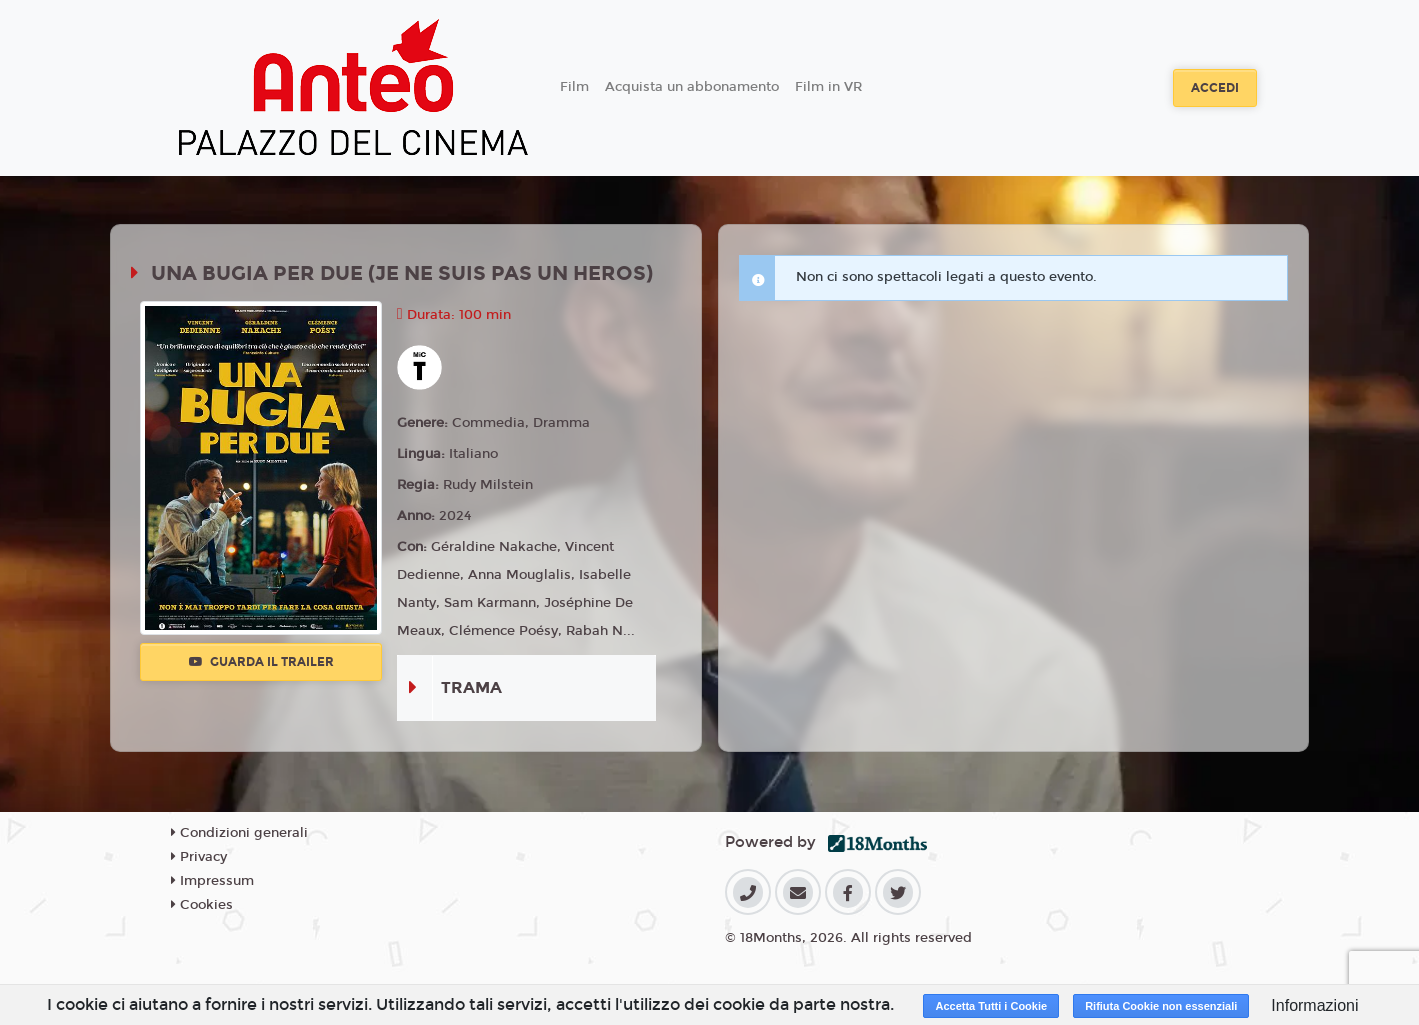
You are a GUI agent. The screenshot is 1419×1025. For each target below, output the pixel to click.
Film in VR (828, 87)
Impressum (212, 881)
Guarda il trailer (261, 662)
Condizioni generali (239, 833)
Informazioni (1314, 1005)
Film (574, 87)
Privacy (199, 857)
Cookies (202, 905)
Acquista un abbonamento (692, 87)
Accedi (1215, 88)
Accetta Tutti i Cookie (991, 1006)
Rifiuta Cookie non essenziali (1161, 1006)
